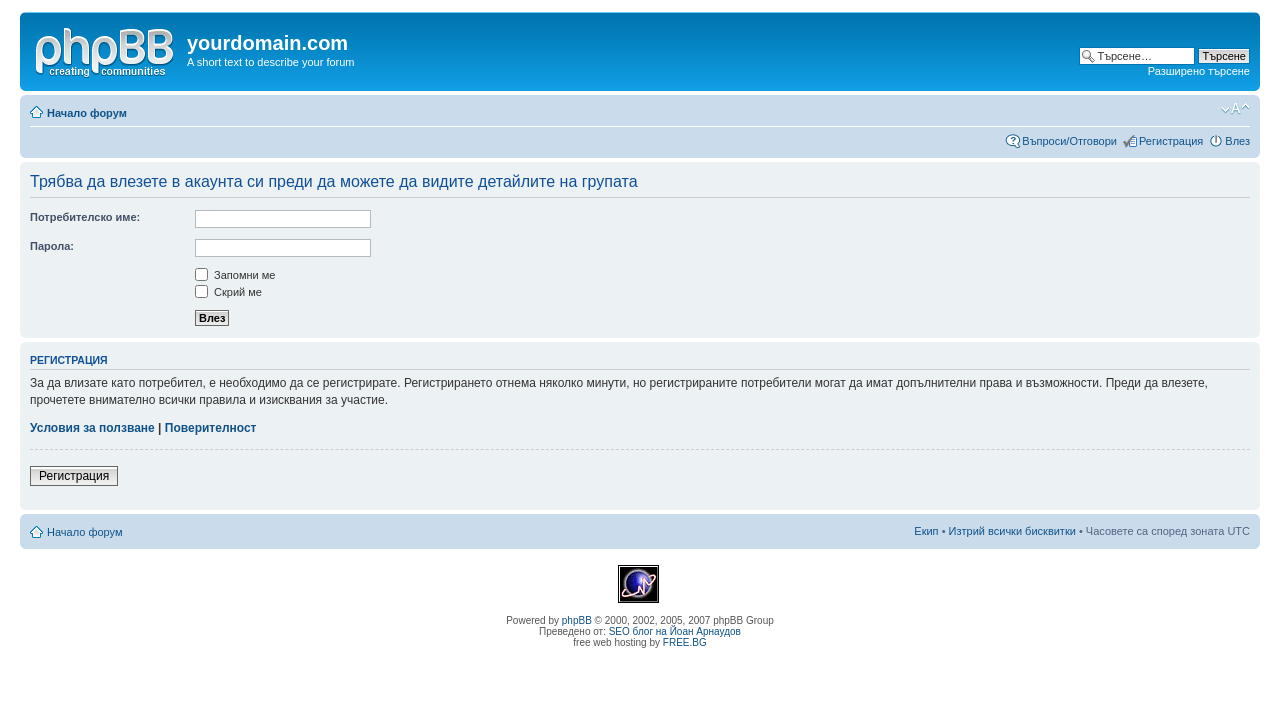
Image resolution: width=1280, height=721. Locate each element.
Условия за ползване (92, 428)
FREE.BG (685, 642)
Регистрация (1171, 141)
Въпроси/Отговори (1069, 141)
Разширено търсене (1199, 71)
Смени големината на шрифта (1235, 109)
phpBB (577, 620)
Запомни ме (235, 275)
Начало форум (87, 113)
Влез (1237, 141)
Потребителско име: (85, 217)
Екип (926, 531)
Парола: (52, 246)
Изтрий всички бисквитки (1012, 531)
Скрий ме (228, 292)
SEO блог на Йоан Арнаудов (675, 631)
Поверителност (211, 428)
